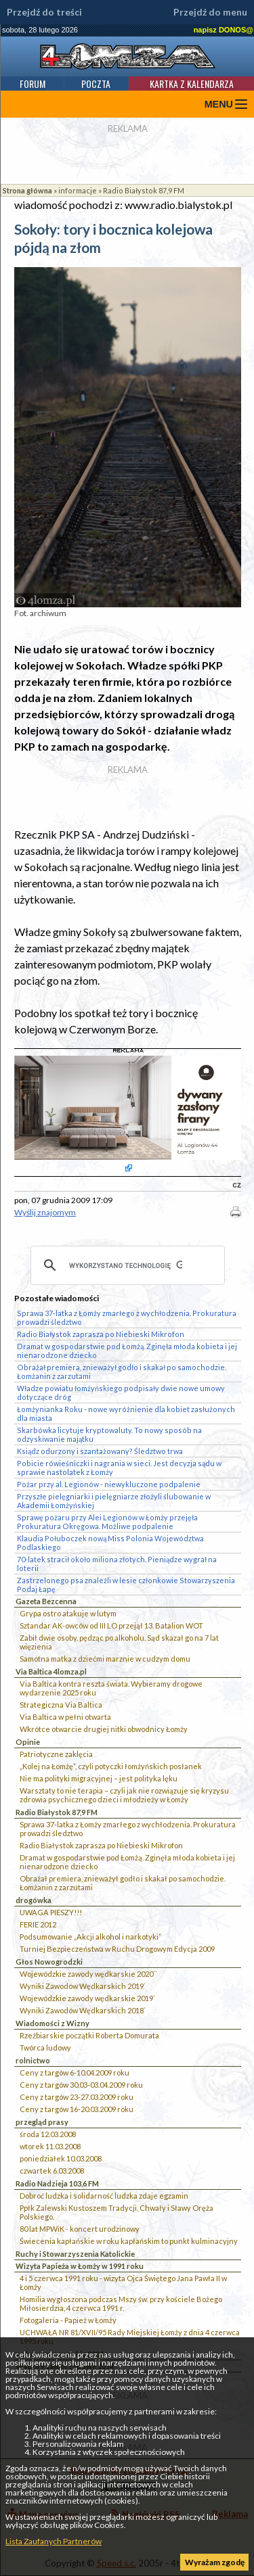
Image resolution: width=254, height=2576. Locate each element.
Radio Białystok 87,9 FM (143, 190)
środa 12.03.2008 (48, 2134)
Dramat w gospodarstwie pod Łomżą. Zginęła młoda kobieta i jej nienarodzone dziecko (127, 1862)
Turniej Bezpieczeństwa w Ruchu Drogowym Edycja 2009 (117, 1948)
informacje (77, 190)
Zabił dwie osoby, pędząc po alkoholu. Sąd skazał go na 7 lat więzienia (119, 1642)
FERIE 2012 (38, 1924)
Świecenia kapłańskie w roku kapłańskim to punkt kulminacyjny (129, 2241)
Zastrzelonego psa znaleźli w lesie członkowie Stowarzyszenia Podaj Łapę (126, 1584)
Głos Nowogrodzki (49, 1961)
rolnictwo (33, 2060)
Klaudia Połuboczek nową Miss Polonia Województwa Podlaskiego (110, 1542)
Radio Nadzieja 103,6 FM (57, 2183)
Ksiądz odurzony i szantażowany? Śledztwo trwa (100, 1451)
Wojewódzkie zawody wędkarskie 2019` (87, 1998)
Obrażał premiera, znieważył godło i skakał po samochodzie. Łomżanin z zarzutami (123, 1883)
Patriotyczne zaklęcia (56, 1754)
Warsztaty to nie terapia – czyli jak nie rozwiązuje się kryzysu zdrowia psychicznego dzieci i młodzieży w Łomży (124, 1795)
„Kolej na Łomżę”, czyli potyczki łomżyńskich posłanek (111, 1766)
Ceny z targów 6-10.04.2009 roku (74, 2072)
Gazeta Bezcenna (46, 1601)
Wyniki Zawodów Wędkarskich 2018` (83, 2010)
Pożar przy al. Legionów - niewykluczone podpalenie (108, 1484)
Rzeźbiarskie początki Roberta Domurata (89, 2035)
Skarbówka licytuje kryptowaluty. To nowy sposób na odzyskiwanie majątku (109, 1434)
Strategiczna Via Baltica (61, 1704)
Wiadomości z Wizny (52, 2023)
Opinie (28, 1741)
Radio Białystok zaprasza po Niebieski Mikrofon (101, 1845)
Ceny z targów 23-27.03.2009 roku (76, 2096)
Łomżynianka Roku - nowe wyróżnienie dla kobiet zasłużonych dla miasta (126, 1413)
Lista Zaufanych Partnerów (53, 2541)
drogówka (33, 1900)
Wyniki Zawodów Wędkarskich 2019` (83, 1986)
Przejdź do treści (44, 12)
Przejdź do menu (210, 12)
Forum (32, 83)
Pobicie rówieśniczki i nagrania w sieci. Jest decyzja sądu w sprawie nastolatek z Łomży (119, 1467)
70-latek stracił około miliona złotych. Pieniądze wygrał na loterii (117, 1563)
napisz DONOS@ (223, 30)
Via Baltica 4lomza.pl (51, 1671)
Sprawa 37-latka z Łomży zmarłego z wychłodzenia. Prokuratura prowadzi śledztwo (128, 1828)
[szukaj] (125, 1265)
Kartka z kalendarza (192, 83)
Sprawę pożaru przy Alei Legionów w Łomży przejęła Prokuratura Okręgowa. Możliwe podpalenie (107, 1521)
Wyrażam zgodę (215, 2562)
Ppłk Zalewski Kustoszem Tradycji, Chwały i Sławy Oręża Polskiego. (116, 2212)
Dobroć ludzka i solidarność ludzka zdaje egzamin (104, 2195)
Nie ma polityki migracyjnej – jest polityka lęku (98, 1778)
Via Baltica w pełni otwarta (65, 1716)
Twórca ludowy (45, 2047)
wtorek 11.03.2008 (50, 2146)
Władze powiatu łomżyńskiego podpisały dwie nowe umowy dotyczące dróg (121, 1392)
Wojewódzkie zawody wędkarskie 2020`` (88, 1973)
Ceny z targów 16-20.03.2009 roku (76, 2109)
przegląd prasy (42, 2121)
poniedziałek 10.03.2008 (61, 2158)
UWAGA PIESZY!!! (51, 1912)
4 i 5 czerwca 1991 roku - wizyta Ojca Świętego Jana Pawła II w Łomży (123, 2282)
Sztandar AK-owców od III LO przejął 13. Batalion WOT (111, 1625)
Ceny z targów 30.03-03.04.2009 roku (81, 2084)
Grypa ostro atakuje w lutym (68, 1613)
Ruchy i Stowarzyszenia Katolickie (75, 2253)
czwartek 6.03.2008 (52, 2170)
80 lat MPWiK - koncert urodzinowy (80, 2228)
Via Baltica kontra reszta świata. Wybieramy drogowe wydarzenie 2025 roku (111, 1688)
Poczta (95, 83)
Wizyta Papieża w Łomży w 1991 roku (80, 2266)
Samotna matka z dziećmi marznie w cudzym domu (105, 1658)
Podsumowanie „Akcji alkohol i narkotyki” (90, 1936)
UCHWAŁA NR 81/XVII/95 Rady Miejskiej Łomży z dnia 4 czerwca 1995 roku (130, 2336)
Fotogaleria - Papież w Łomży (68, 2320)
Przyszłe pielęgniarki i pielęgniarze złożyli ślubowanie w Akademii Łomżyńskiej (114, 1500)
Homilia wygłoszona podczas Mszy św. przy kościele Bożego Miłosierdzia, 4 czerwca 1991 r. (121, 2303)
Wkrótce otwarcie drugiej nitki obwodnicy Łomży (104, 1729)
